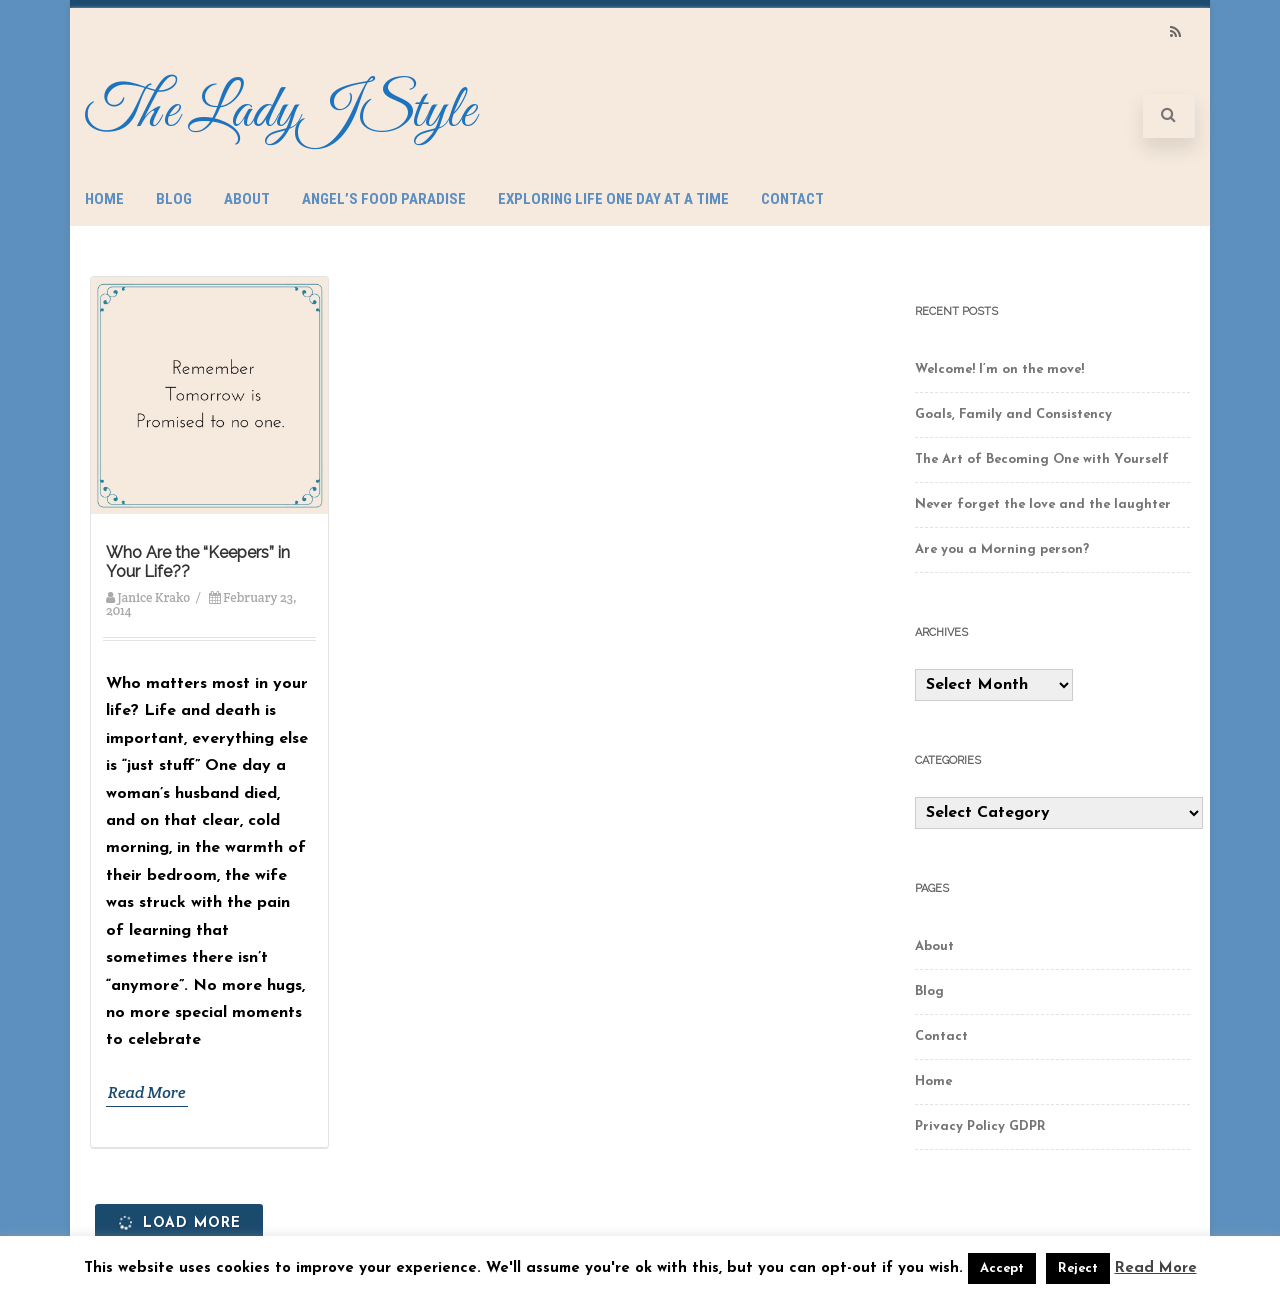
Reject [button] (1078, 1268)
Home (104, 199)
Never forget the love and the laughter (1043, 504)
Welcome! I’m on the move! (999, 369)
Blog (174, 199)
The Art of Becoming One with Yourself (1042, 459)
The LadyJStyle (280, 112)
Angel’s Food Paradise (384, 199)
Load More (177, 1223)
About (247, 199)
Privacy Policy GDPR (980, 1126)
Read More (147, 1092)
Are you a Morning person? (1002, 549)
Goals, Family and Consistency (1013, 414)
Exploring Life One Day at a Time (613, 199)
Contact (792, 199)
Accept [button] (1002, 1268)
